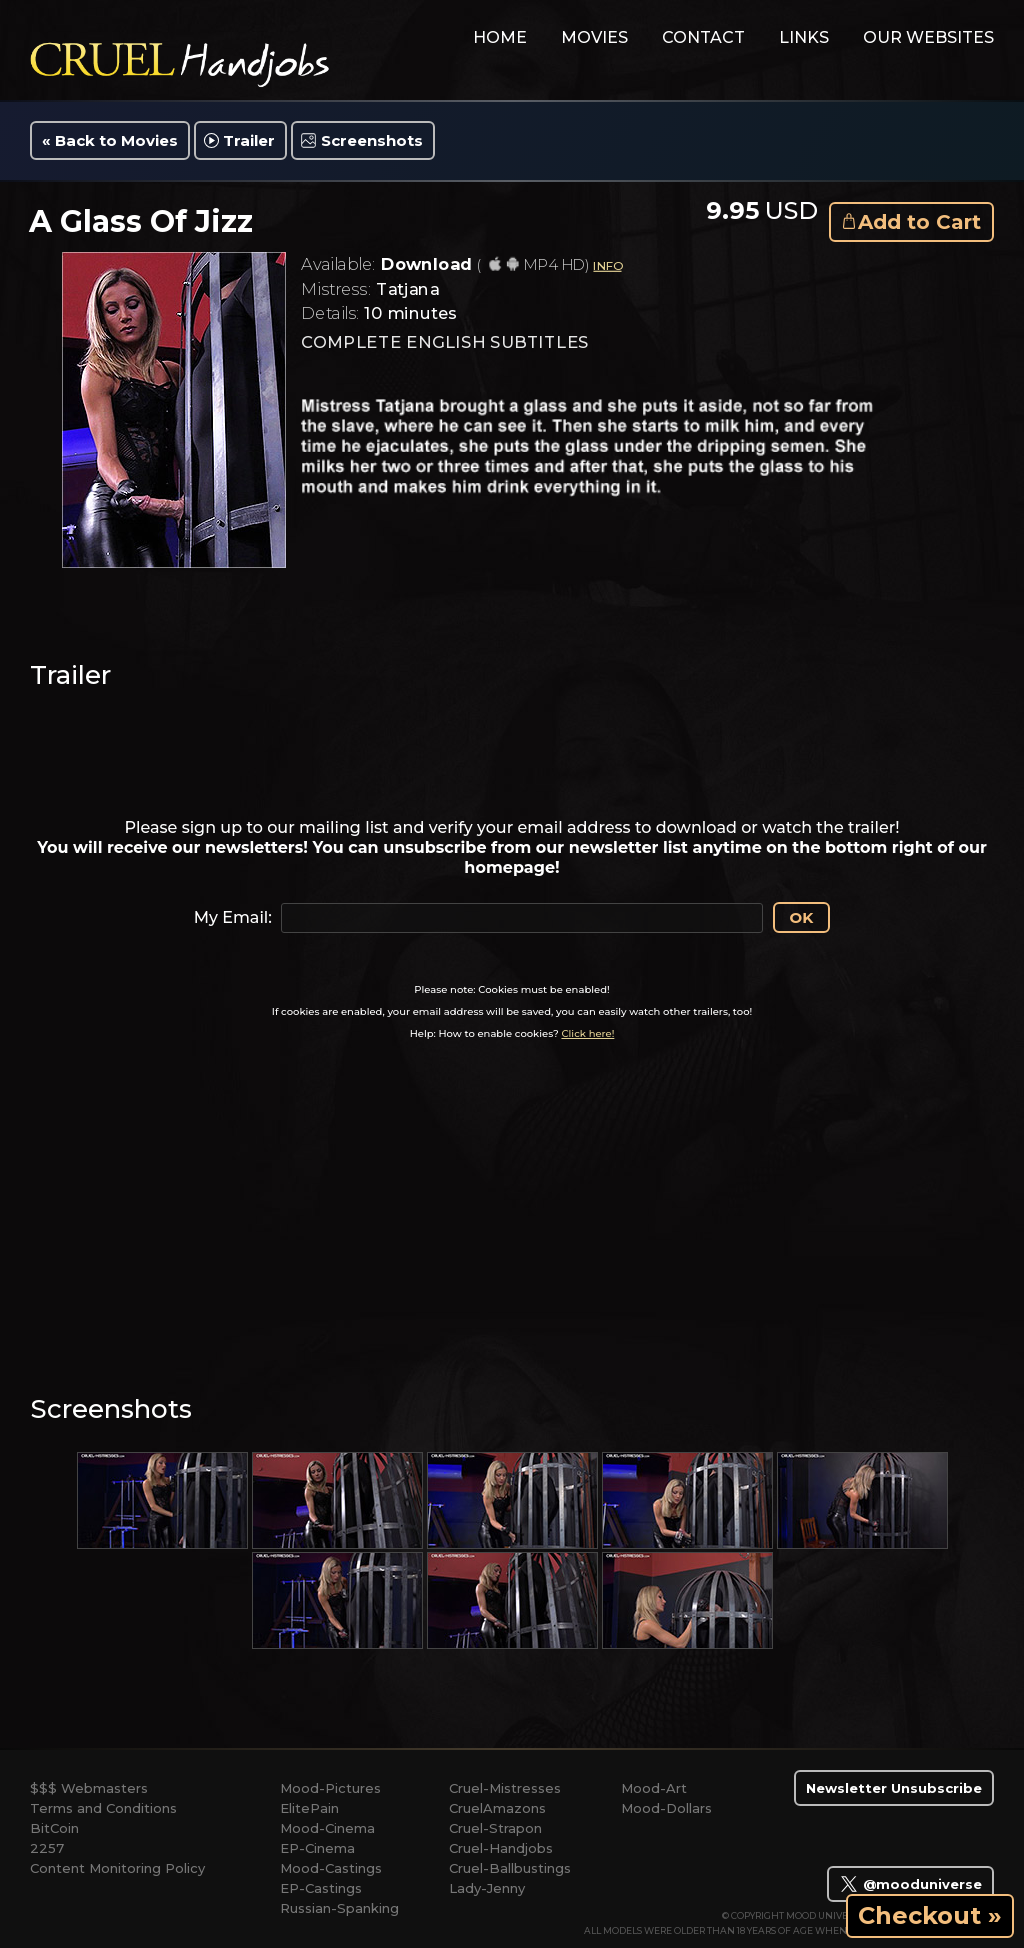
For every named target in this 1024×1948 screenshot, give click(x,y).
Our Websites (928, 37)
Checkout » (930, 1915)
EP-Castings (321, 1888)
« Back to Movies (110, 140)
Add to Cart (919, 222)
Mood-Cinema (327, 1828)
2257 (47, 1848)
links (804, 37)
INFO (607, 265)
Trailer (249, 140)
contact (703, 37)
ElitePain (309, 1808)
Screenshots (372, 140)
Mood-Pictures (330, 1788)
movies (594, 37)
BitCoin (54, 1828)
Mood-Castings (331, 1868)
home (500, 37)
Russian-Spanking (339, 1908)
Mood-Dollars (666, 1808)
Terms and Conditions (103, 1808)
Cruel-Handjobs (501, 1848)
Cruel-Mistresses (505, 1788)
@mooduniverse (910, 1884)
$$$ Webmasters (89, 1788)
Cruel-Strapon (495, 1828)
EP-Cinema (317, 1848)
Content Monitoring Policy (117, 1868)
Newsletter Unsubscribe (894, 1788)
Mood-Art (654, 1788)
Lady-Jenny (487, 1888)
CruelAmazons (497, 1808)
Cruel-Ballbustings (510, 1868)
